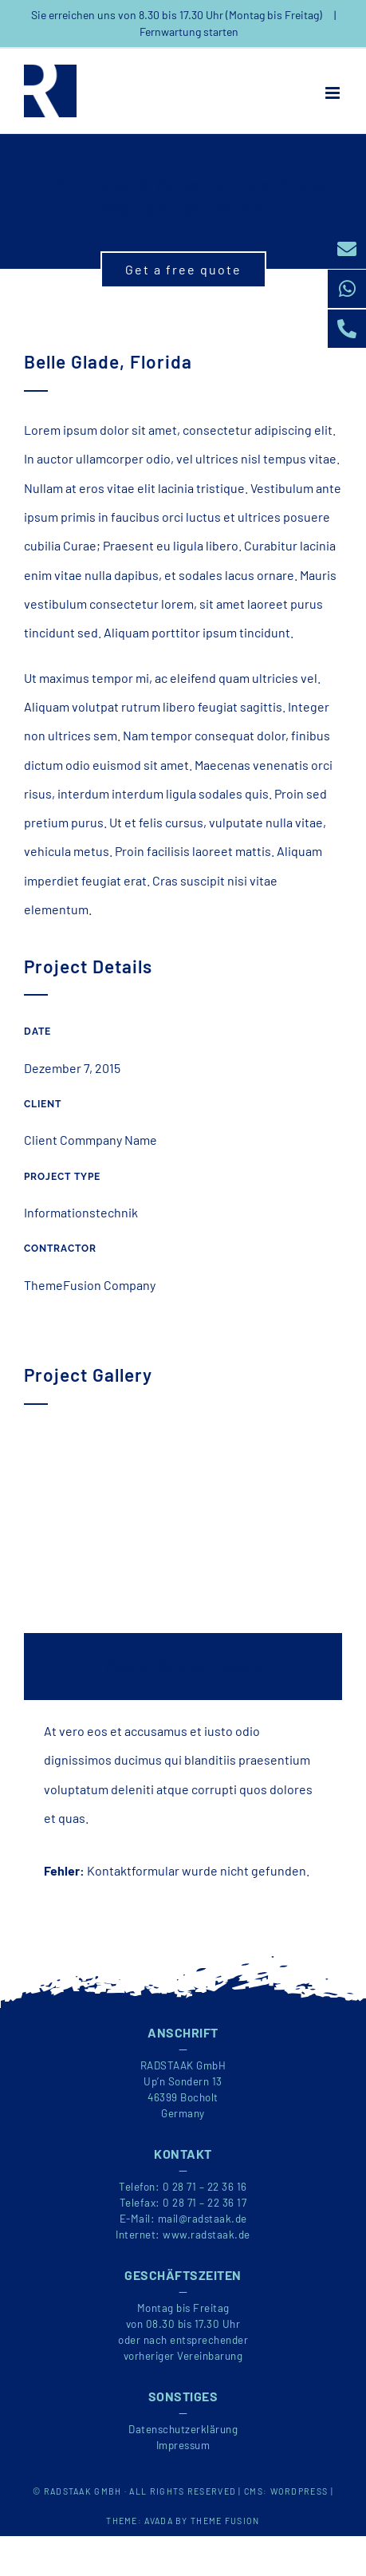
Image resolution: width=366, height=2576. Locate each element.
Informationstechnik (81, 1212)
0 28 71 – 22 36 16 (205, 2186)
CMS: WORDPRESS (286, 2491)
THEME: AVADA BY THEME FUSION (182, 2520)
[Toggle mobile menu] (333, 93)
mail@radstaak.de (202, 2218)
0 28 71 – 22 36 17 (204, 2202)
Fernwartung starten (189, 31)
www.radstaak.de (206, 2234)
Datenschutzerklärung (183, 2429)
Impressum (183, 2445)
